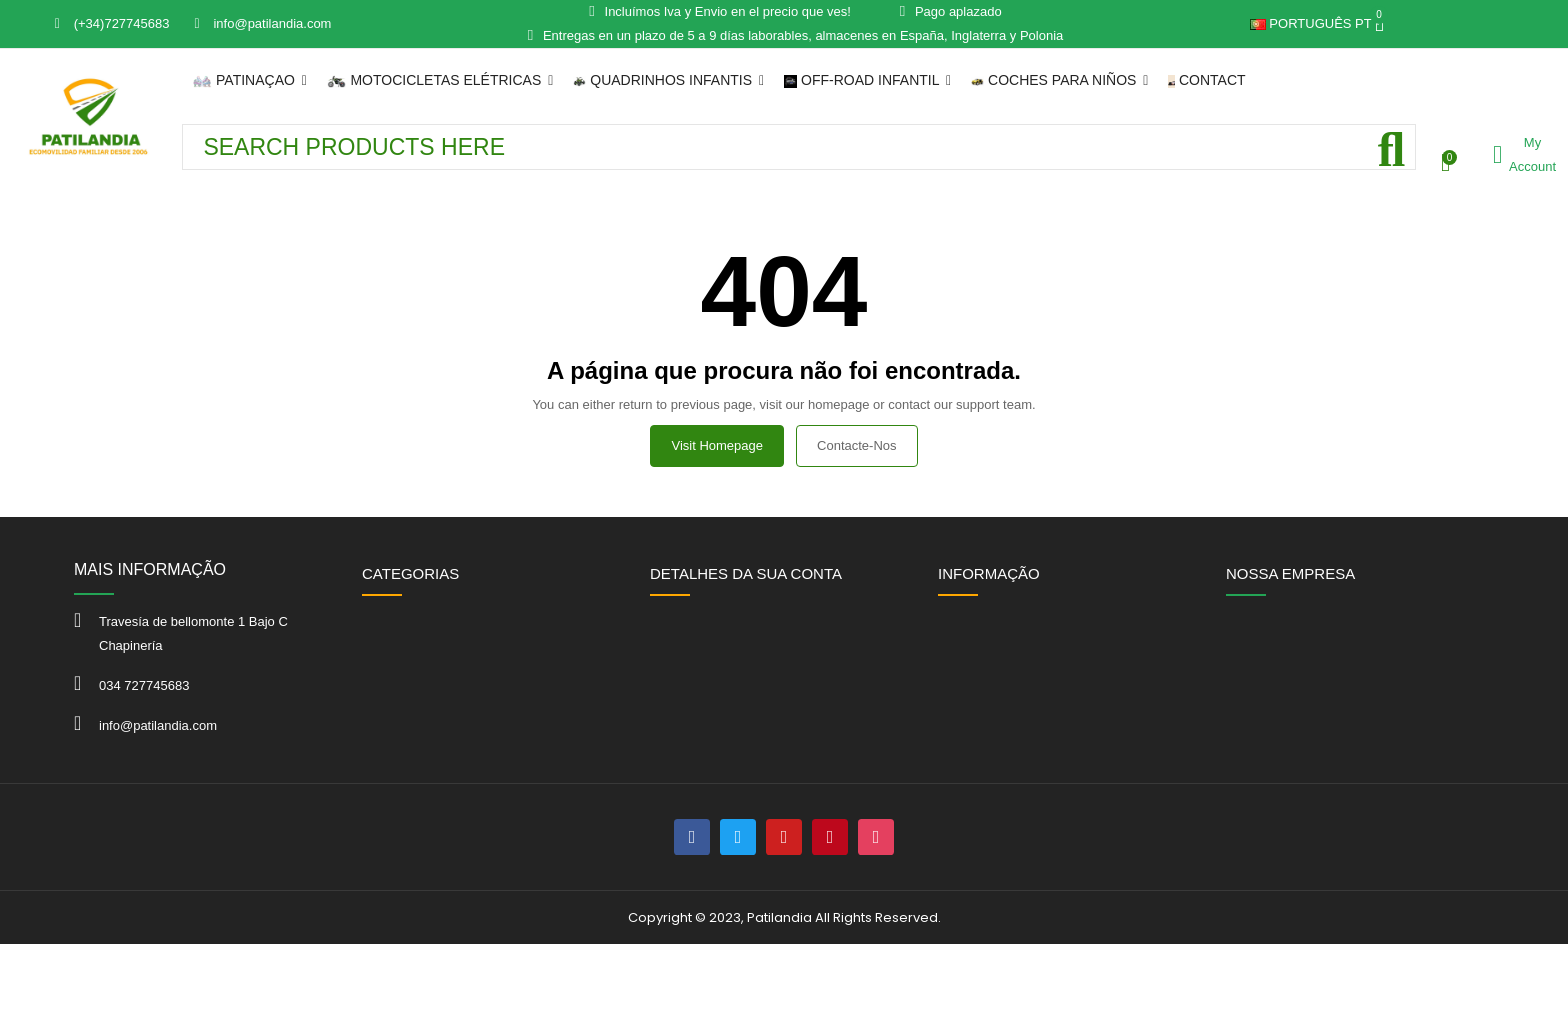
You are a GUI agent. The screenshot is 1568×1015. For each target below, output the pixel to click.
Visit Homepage (717, 445)
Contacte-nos (856, 445)
